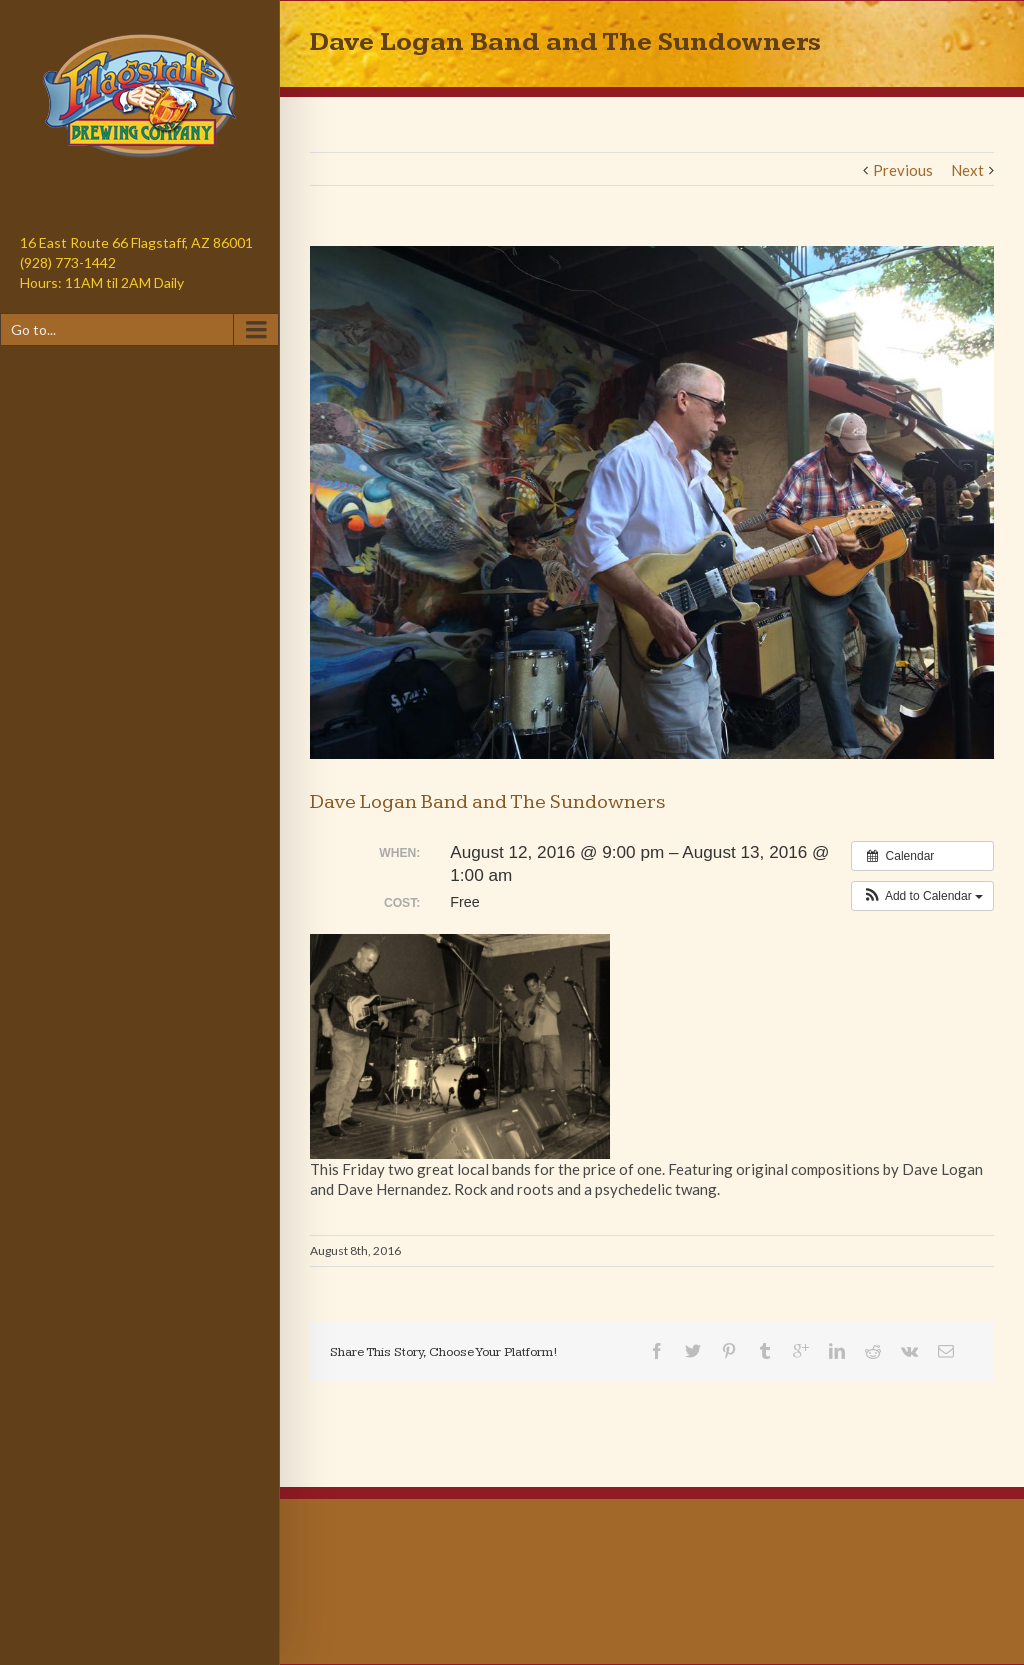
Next (967, 170)
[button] (922, 896)
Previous (903, 170)
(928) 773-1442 (68, 262)
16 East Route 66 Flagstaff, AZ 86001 (136, 242)
